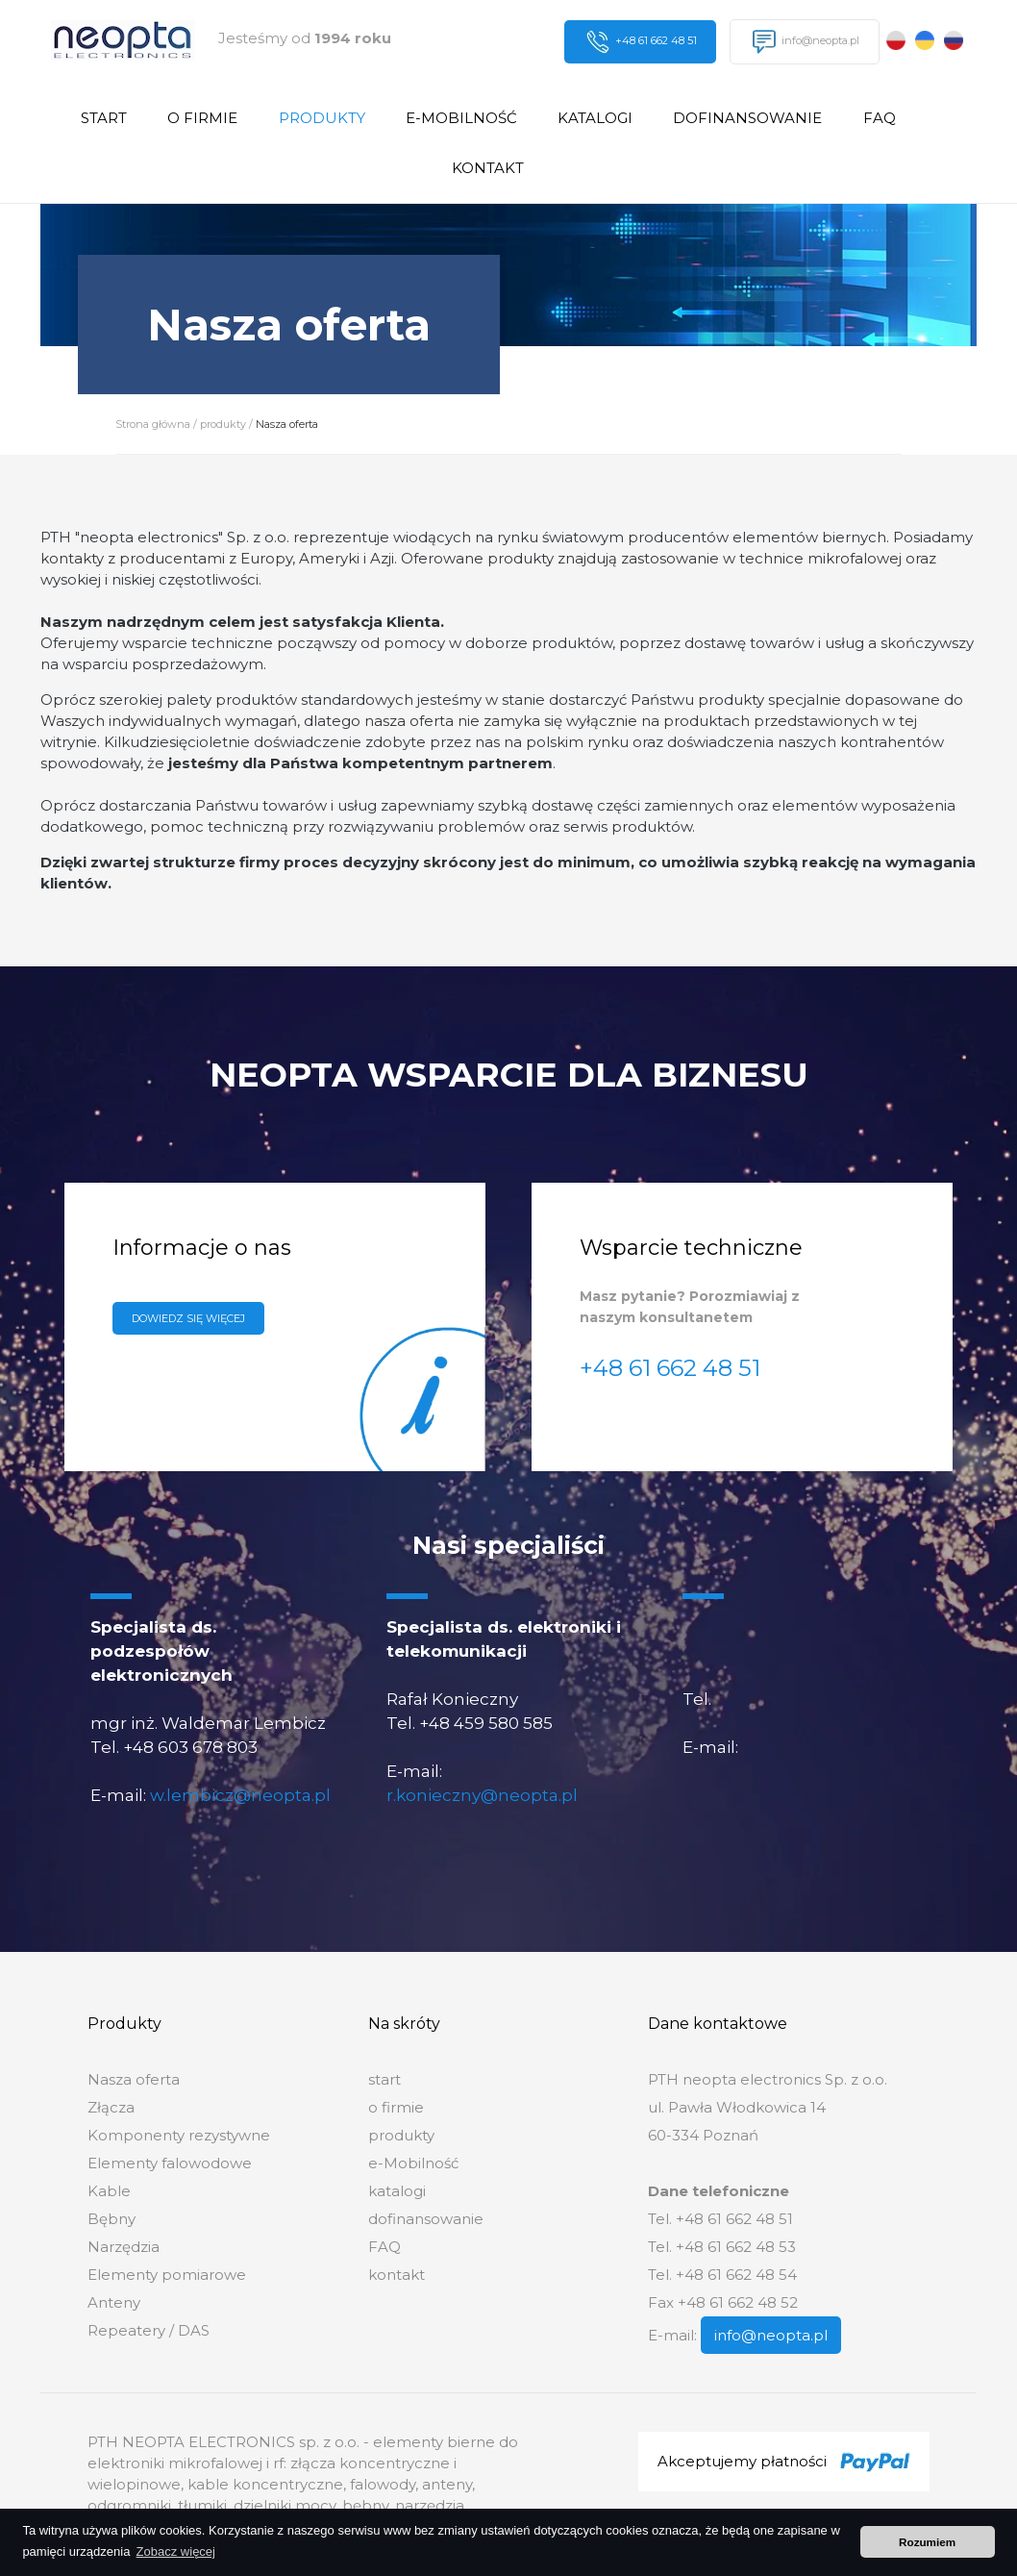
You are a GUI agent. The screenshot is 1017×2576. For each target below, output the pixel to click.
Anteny (113, 2302)
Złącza (111, 2107)
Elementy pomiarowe (166, 2274)
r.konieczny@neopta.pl (482, 1795)
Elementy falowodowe (169, 2163)
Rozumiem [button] (927, 2542)
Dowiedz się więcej (188, 1318)
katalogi (595, 118)
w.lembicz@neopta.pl (240, 1795)
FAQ (879, 118)
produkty (322, 118)
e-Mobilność (461, 118)
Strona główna (152, 424)
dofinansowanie (747, 118)
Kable (109, 2191)
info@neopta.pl (806, 42)
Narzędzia (123, 2247)
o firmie (202, 118)
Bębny (111, 2219)
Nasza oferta (287, 424)
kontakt (488, 168)
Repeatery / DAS (148, 2330)
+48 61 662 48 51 (641, 42)
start (104, 118)
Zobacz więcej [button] (175, 2551)
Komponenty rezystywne (178, 2135)
